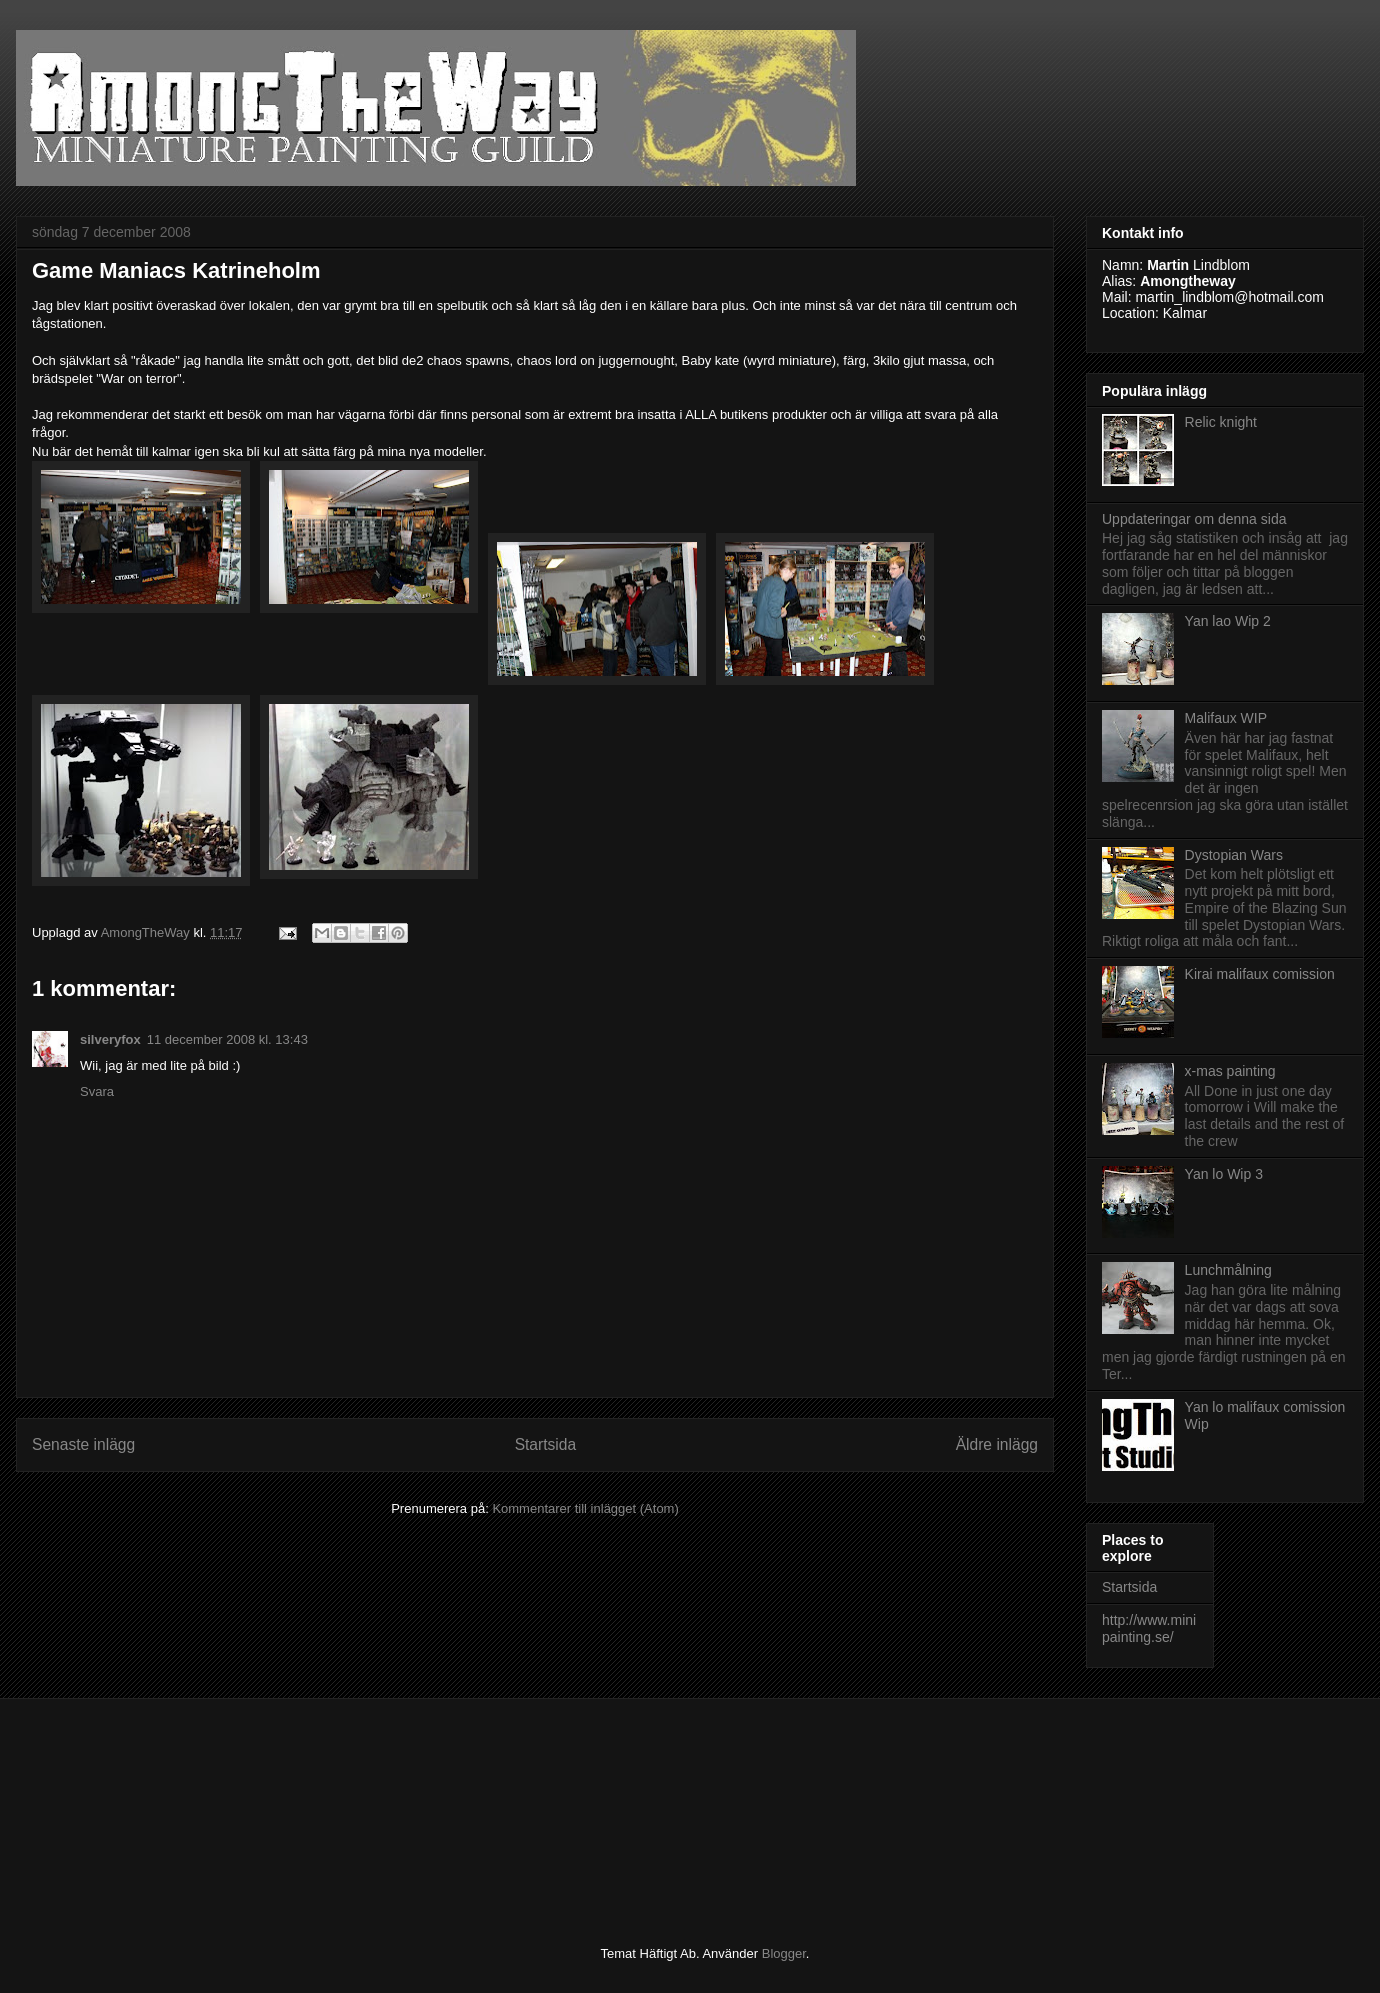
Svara (97, 1091)
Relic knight (1221, 422)
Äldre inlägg (997, 1444)
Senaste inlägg (83, 1444)
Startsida (546, 1444)
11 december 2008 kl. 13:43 (227, 1039)
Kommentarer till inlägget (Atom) (585, 1508)
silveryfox (110, 1039)
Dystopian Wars (1234, 855)
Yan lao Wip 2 (1228, 621)
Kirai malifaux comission (1260, 974)
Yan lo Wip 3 (1224, 1174)
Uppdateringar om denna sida (1194, 519)
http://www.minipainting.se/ (1149, 1628)
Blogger (784, 1953)
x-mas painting (1230, 1071)
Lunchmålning (1228, 1270)
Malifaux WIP (1226, 718)
